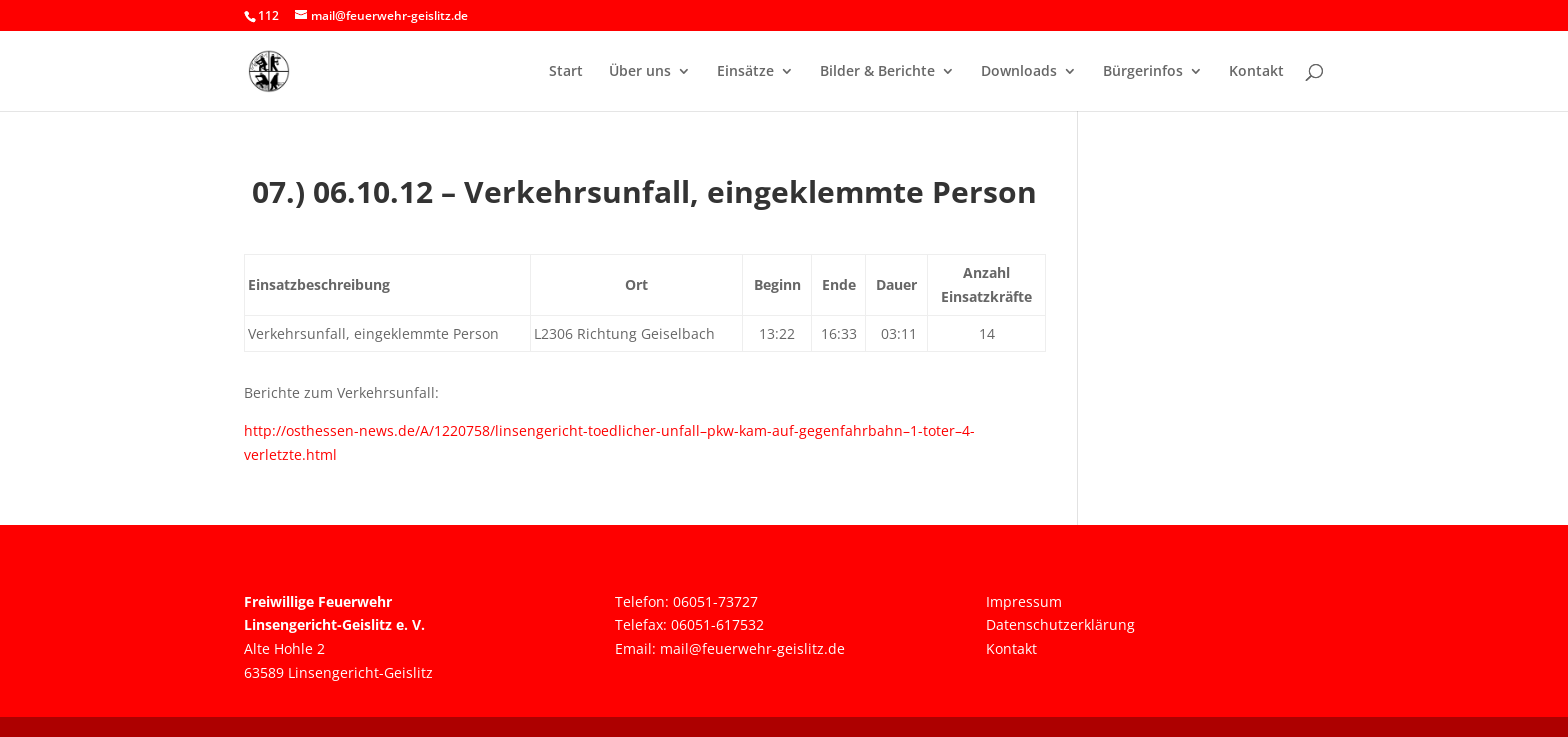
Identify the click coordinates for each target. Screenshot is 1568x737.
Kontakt (1256, 72)
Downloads (1019, 72)
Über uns (640, 72)
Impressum (1024, 601)
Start (566, 72)
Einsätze (745, 72)
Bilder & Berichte (877, 72)
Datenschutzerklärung (1060, 624)
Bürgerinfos (1143, 72)
